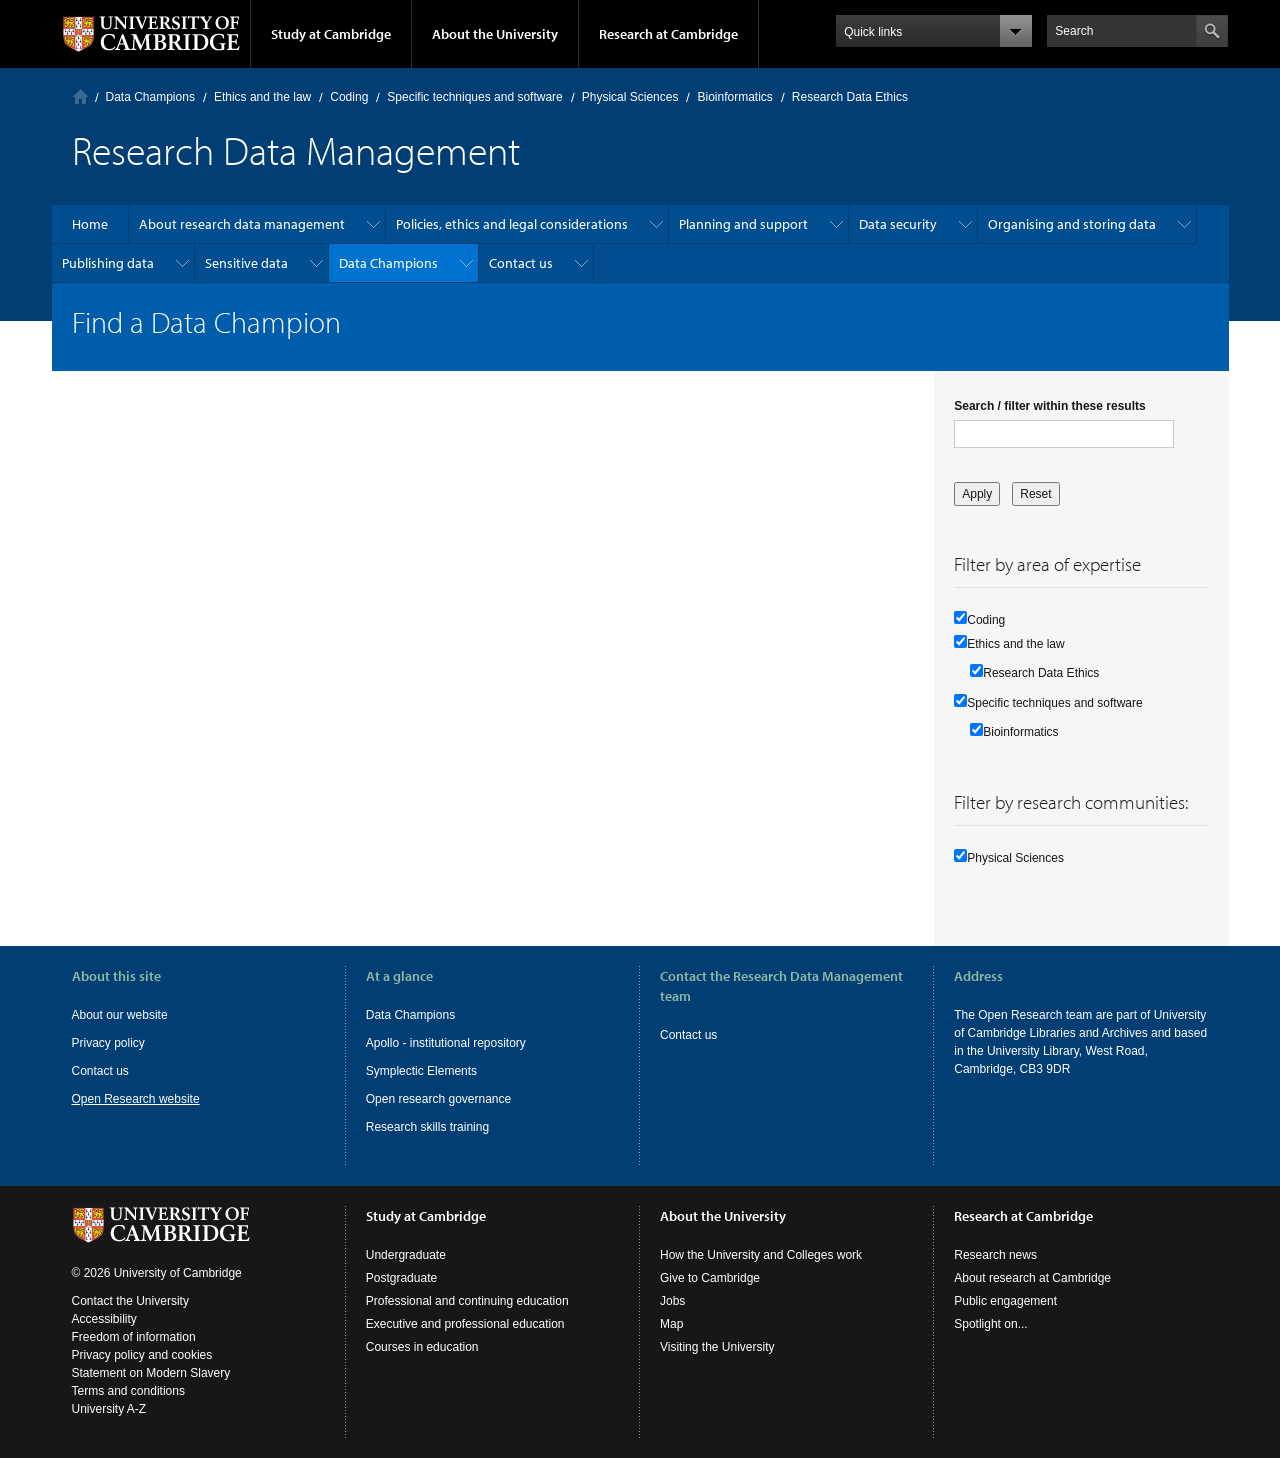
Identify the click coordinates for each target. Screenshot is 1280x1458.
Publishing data (108, 263)
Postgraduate (401, 1278)
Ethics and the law (262, 97)
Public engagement (1005, 1301)
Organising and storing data (1072, 224)
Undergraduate (406, 1255)
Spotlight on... (990, 1324)
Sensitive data (246, 263)
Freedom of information (134, 1337)
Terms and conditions (128, 1391)
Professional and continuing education (467, 1301)
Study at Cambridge (331, 34)
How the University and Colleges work (761, 1255)
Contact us (521, 263)
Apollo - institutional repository (446, 1043)
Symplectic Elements (421, 1071)
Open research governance (438, 1099)
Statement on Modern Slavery (151, 1373)
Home (80, 96)
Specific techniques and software (474, 97)
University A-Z (109, 1409)
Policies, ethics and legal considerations (512, 224)
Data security (898, 224)
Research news (995, 1255)
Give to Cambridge (710, 1278)
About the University (495, 34)
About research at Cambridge (1032, 1278)
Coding (349, 97)
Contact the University (130, 1301)
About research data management (242, 224)
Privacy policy (108, 1043)
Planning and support (743, 224)
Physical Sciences (630, 97)
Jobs (672, 1301)
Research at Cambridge (668, 34)
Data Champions (150, 97)
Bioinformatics (734, 97)
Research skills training (427, 1127)
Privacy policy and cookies (142, 1355)
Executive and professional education (465, 1324)
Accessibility (104, 1319)
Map (671, 1324)
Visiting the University (717, 1347)
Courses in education (422, 1347)
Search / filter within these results (1049, 406)
